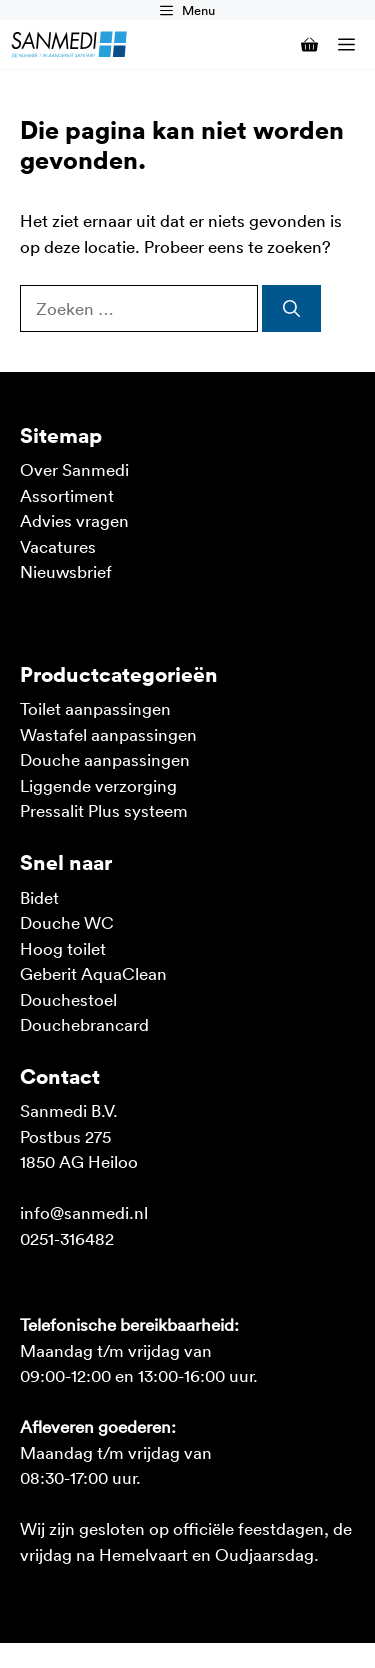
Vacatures (58, 546)
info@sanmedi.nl (84, 1212)
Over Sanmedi (74, 469)
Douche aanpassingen (105, 759)
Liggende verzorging (98, 785)
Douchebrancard (84, 1024)
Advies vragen (74, 520)
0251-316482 (67, 1238)
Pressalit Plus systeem (104, 810)
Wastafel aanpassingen (108, 734)
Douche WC (67, 922)
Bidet (39, 897)
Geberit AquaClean (93, 973)
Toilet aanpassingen (95, 708)
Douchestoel (68, 999)
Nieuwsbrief (66, 571)
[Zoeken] (291, 309)
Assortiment (67, 495)
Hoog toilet (63, 948)
